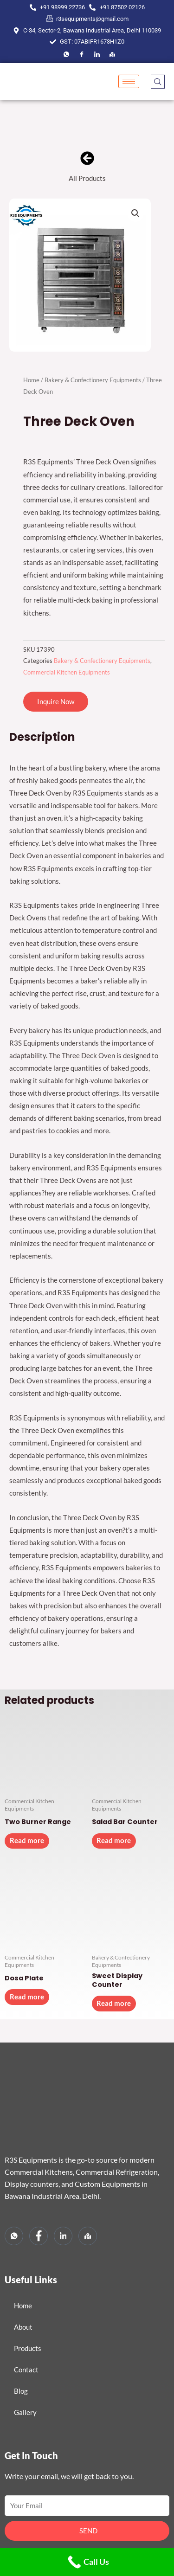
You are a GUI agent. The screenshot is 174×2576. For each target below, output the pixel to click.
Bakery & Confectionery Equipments (93, 380)
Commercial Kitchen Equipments (66, 672)
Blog (21, 2391)
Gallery (25, 2412)
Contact (26, 2370)
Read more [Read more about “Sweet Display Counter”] (114, 2003)
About (23, 2327)
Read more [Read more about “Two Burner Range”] (27, 1840)
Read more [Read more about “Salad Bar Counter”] (114, 1840)
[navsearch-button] (158, 82)
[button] (135, 213)
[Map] (112, 54)
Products (27, 2348)
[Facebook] (66, 54)
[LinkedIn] (97, 54)
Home (31, 380)
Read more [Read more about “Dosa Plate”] (27, 1997)
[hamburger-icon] (128, 81)
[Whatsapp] (14, 2236)
